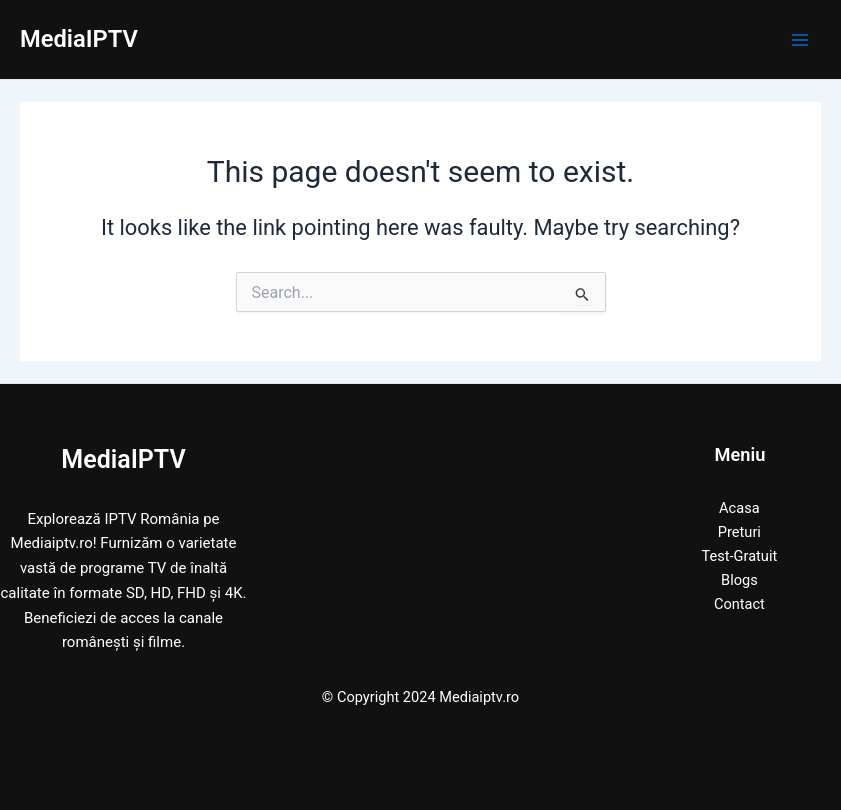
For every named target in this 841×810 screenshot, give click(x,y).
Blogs (739, 580)
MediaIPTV (79, 39)
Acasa (739, 508)
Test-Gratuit (740, 556)
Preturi (739, 532)
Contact (739, 604)
